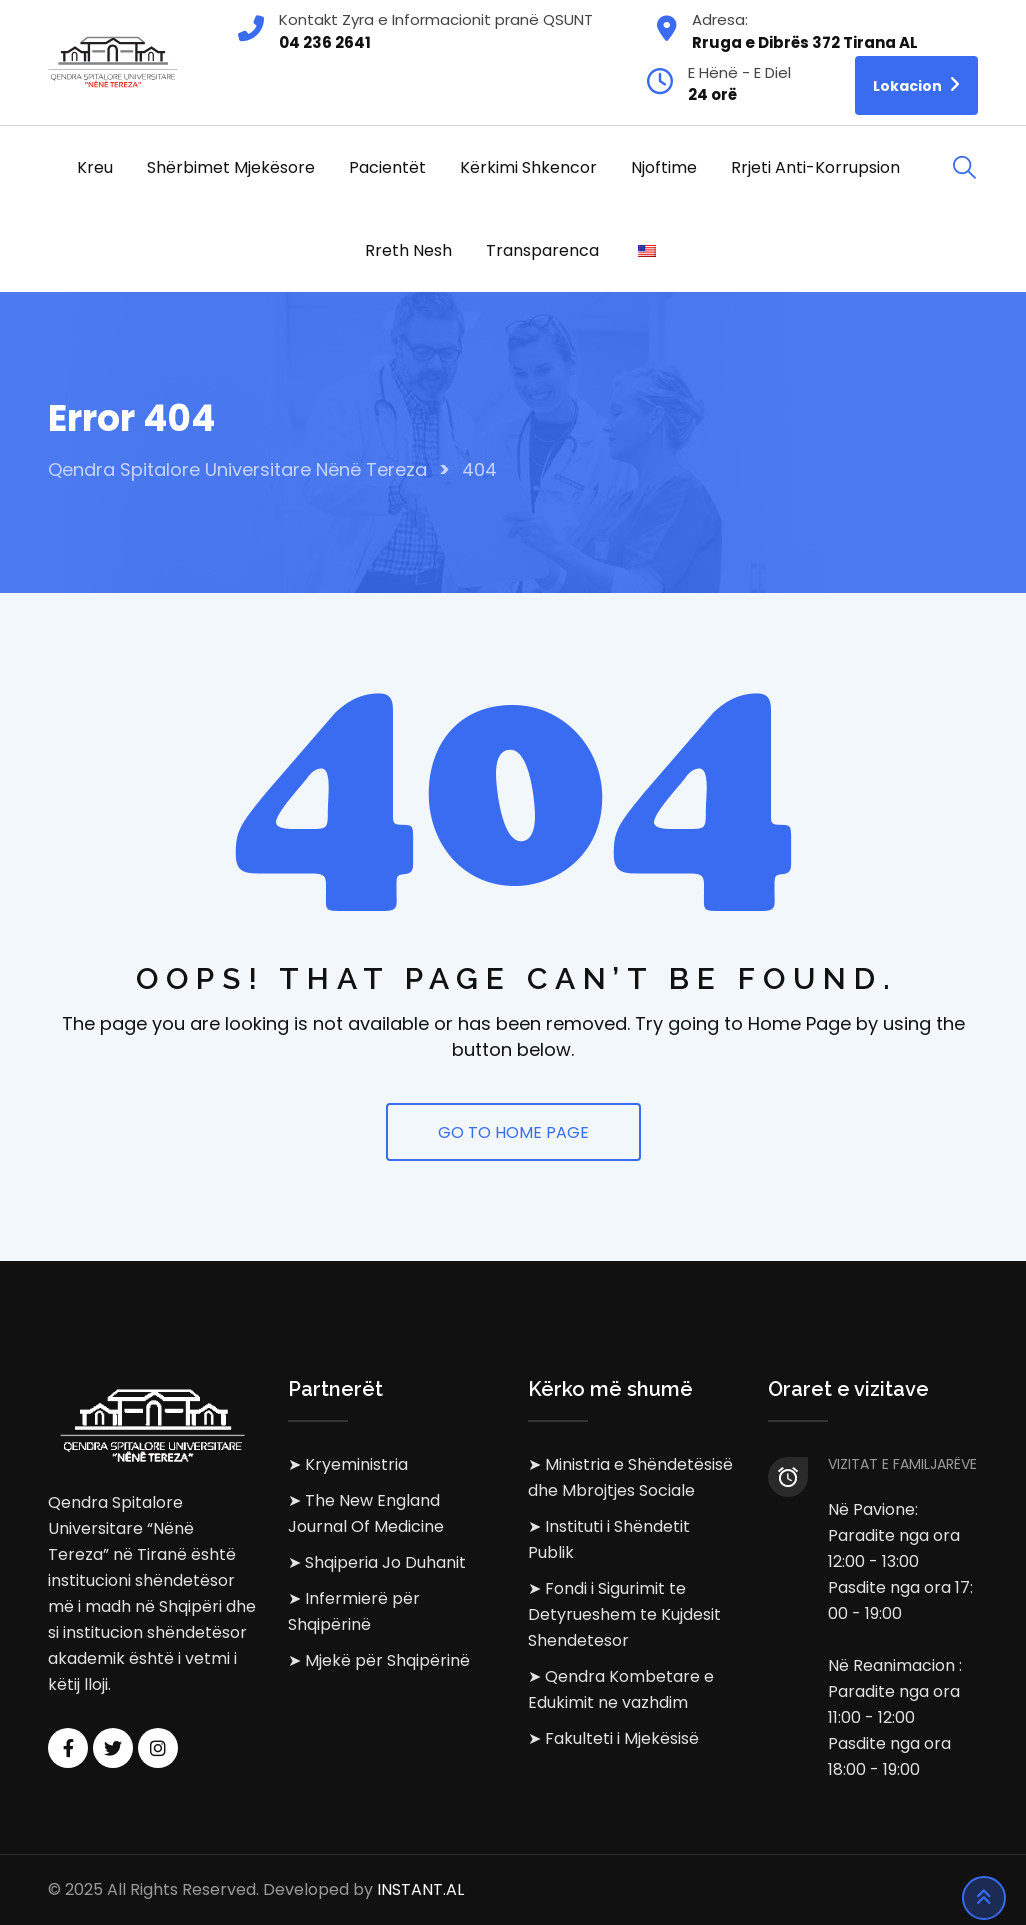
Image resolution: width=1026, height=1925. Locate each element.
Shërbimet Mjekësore (231, 167)
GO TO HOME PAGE (513, 1132)
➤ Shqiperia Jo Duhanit (377, 1562)
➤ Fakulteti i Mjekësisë (613, 1738)
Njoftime (664, 167)
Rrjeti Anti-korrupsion (815, 167)
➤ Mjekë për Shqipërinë (379, 1660)
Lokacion (916, 84)
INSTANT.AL (420, 1889)
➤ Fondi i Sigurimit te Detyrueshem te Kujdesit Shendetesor (624, 1614)
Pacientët (387, 167)
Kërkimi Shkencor (528, 167)
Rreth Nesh (408, 250)
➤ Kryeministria (348, 1464)
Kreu (95, 167)
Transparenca (542, 250)
